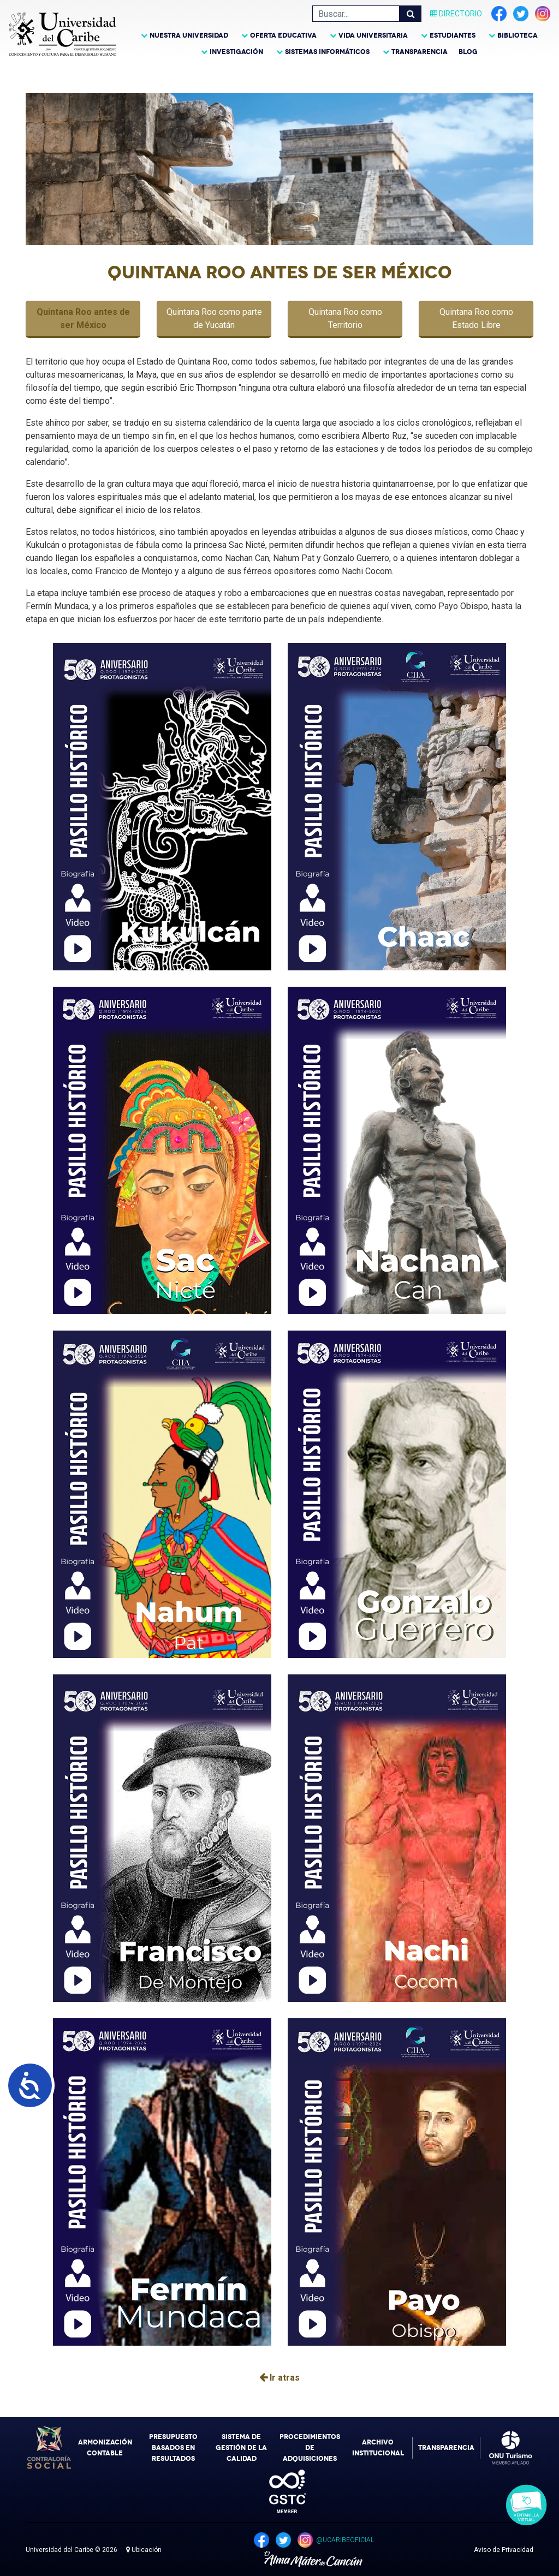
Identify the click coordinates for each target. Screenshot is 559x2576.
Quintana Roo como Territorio (345, 318)
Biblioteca (517, 35)
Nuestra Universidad (189, 35)
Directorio (456, 13)
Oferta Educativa (283, 35)
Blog (468, 51)
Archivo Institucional (378, 2448)
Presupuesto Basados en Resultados (173, 2447)
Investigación (236, 51)
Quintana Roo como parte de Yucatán (214, 318)
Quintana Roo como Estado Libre (476, 318)
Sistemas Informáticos (327, 51)
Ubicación (144, 2550)
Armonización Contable (105, 2448)
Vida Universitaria (373, 35)
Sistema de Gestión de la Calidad (241, 2447)
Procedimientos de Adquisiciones (310, 2447)
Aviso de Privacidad (503, 2550)
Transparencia (419, 51)
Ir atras (279, 2377)
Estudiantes (452, 35)
